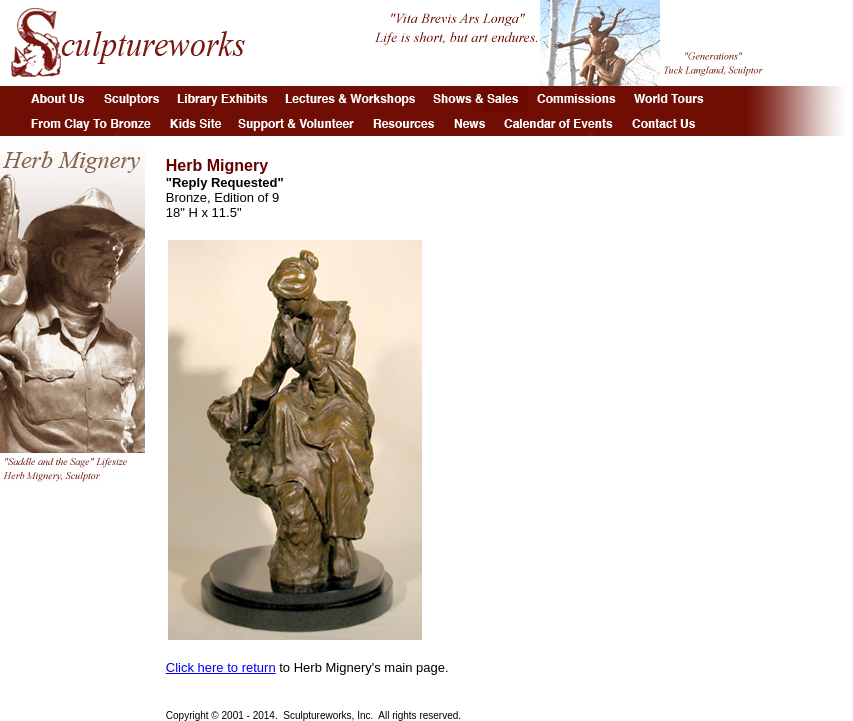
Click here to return (221, 667)
